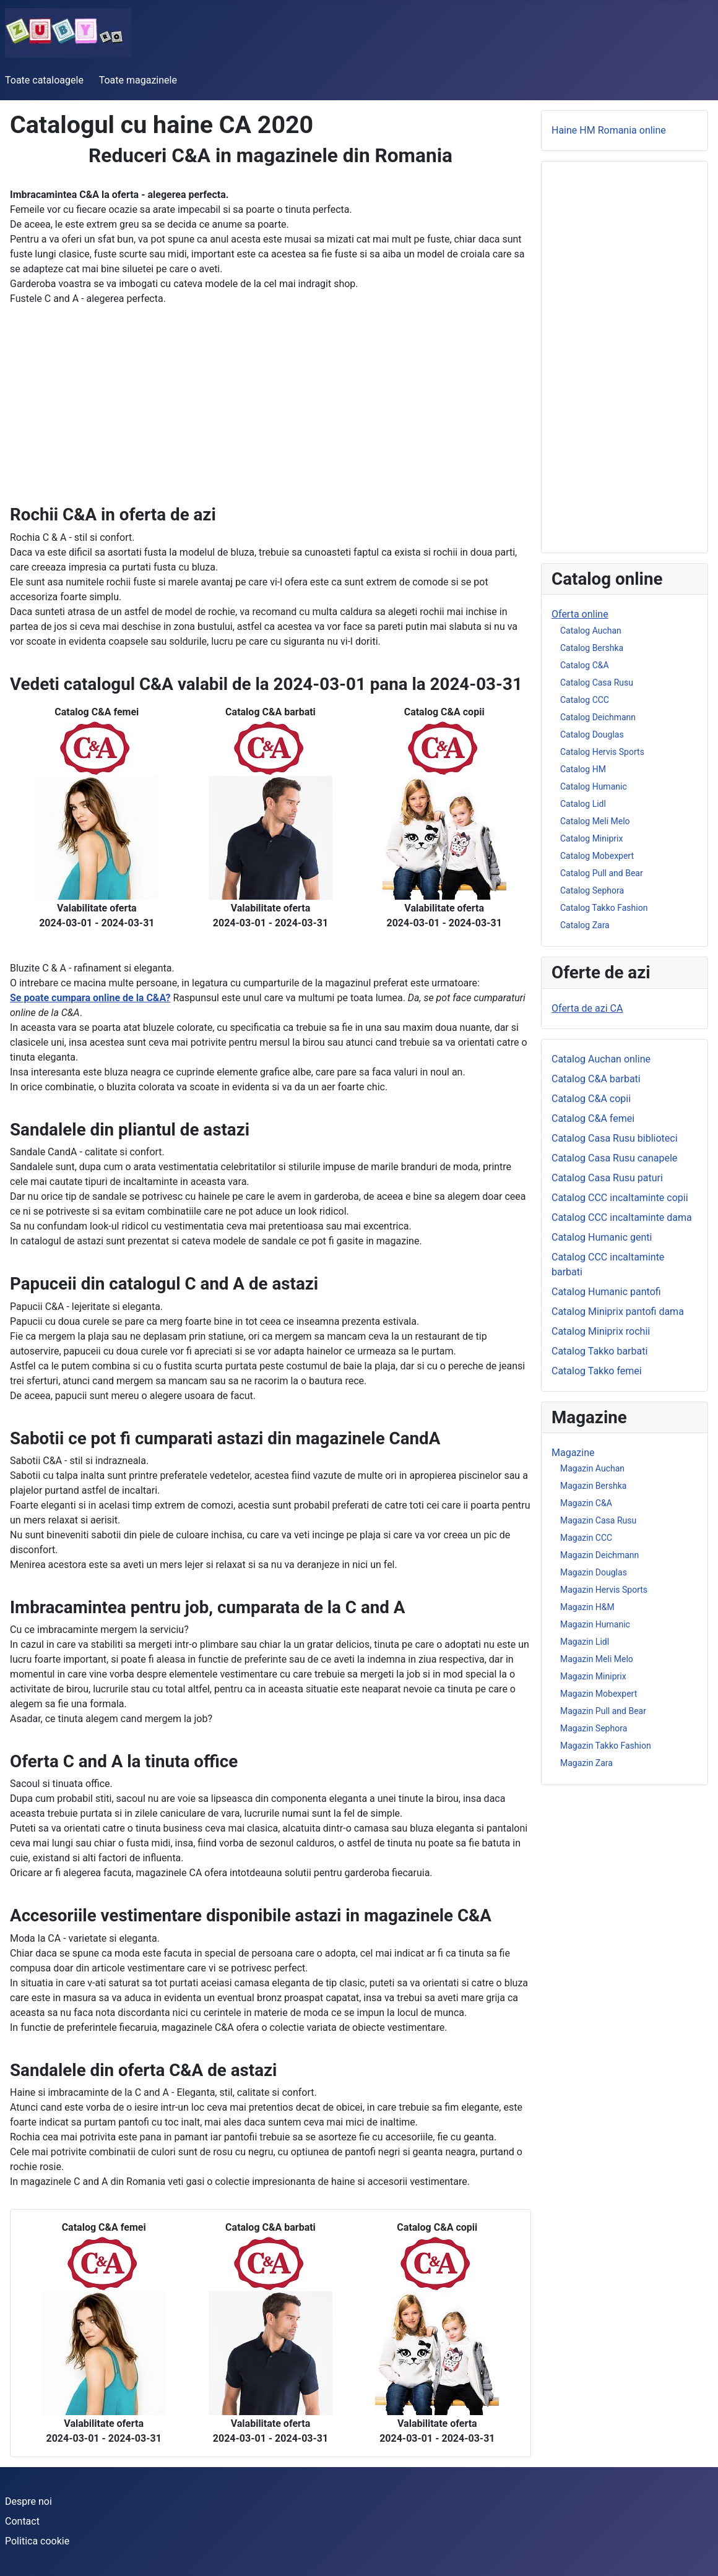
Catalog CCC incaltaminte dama (621, 1217)
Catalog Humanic (593, 786)
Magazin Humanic (595, 1624)
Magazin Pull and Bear (603, 1711)
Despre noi (28, 2501)
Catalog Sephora (592, 890)
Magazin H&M (587, 1607)
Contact (22, 2521)
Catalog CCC (584, 700)
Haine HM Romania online (608, 130)
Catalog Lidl (583, 804)
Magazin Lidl (584, 1642)
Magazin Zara (586, 1763)
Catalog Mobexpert (597, 856)
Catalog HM (583, 769)
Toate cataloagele (44, 80)
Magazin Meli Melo (596, 1659)
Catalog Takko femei (596, 1371)
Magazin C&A (586, 1503)
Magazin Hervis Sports (603, 1590)
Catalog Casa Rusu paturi (607, 1178)
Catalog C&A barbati (596, 1079)
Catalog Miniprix (591, 838)
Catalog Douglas (592, 734)
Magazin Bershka (593, 1486)
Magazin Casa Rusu (598, 1520)
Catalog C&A (584, 665)
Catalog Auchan (590, 630)
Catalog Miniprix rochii (600, 1331)
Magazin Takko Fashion (605, 1746)
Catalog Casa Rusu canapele (614, 1158)
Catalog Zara (585, 925)
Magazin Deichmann (599, 1555)
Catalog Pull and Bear (601, 873)
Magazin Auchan (592, 1468)
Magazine (573, 1452)
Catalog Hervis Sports (602, 752)
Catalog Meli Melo (595, 821)
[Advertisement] (270, 417)
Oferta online (579, 614)
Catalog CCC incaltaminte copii (619, 1198)
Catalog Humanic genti (601, 1237)
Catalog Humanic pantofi (606, 1292)
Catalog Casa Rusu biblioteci (614, 1138)
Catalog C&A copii (591, 1099)
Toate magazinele (138, 80)
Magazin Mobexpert (598, 1694)
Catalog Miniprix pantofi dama (617, 1311)
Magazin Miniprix (593, 1676)
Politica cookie (37, 2541)
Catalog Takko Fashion (603, 908)
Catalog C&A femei (592, 1118)
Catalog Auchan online (601, 1059)
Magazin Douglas (593, 1572)
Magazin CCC (586, 1538)
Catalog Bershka (591, 648)
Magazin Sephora (593, 1728)
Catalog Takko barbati (599, 1351)
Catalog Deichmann (598, 717)
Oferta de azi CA (587, 1008)
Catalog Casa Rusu (596, 682)
